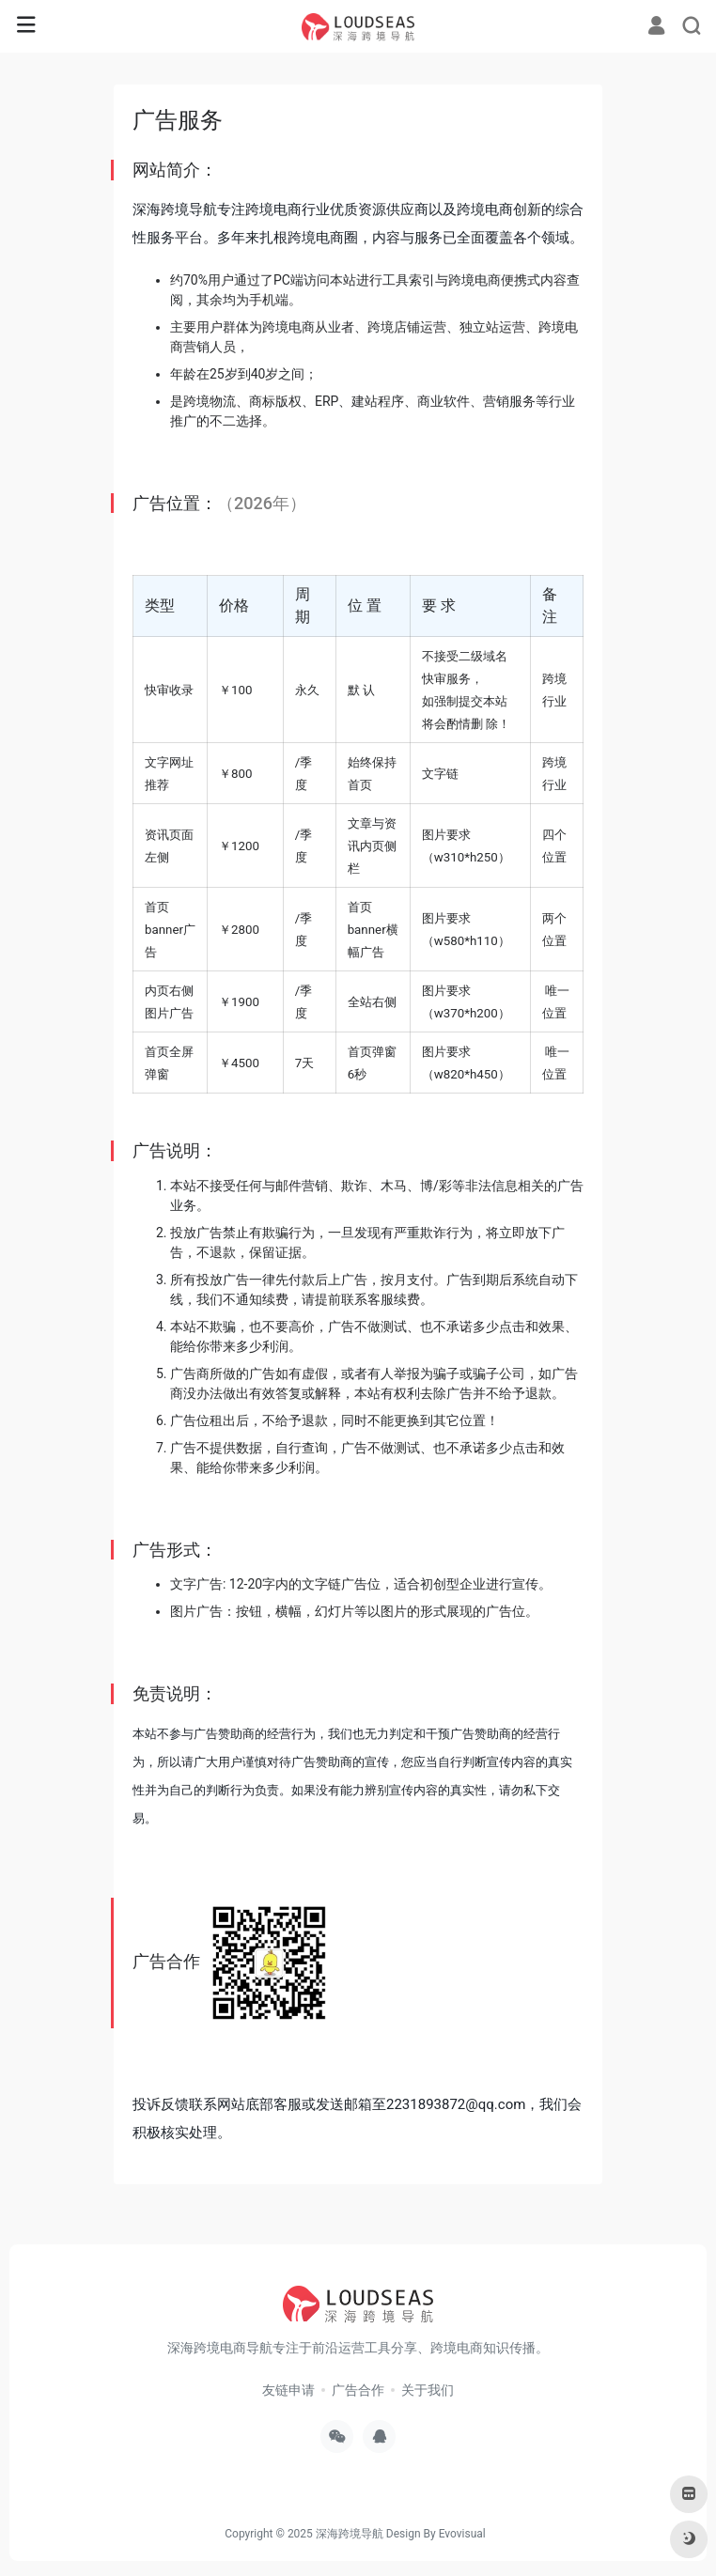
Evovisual (462, 2533)
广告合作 (358, 2390)
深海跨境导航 (349, 2533)
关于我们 (427, 2390)
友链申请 (288, 2390)
